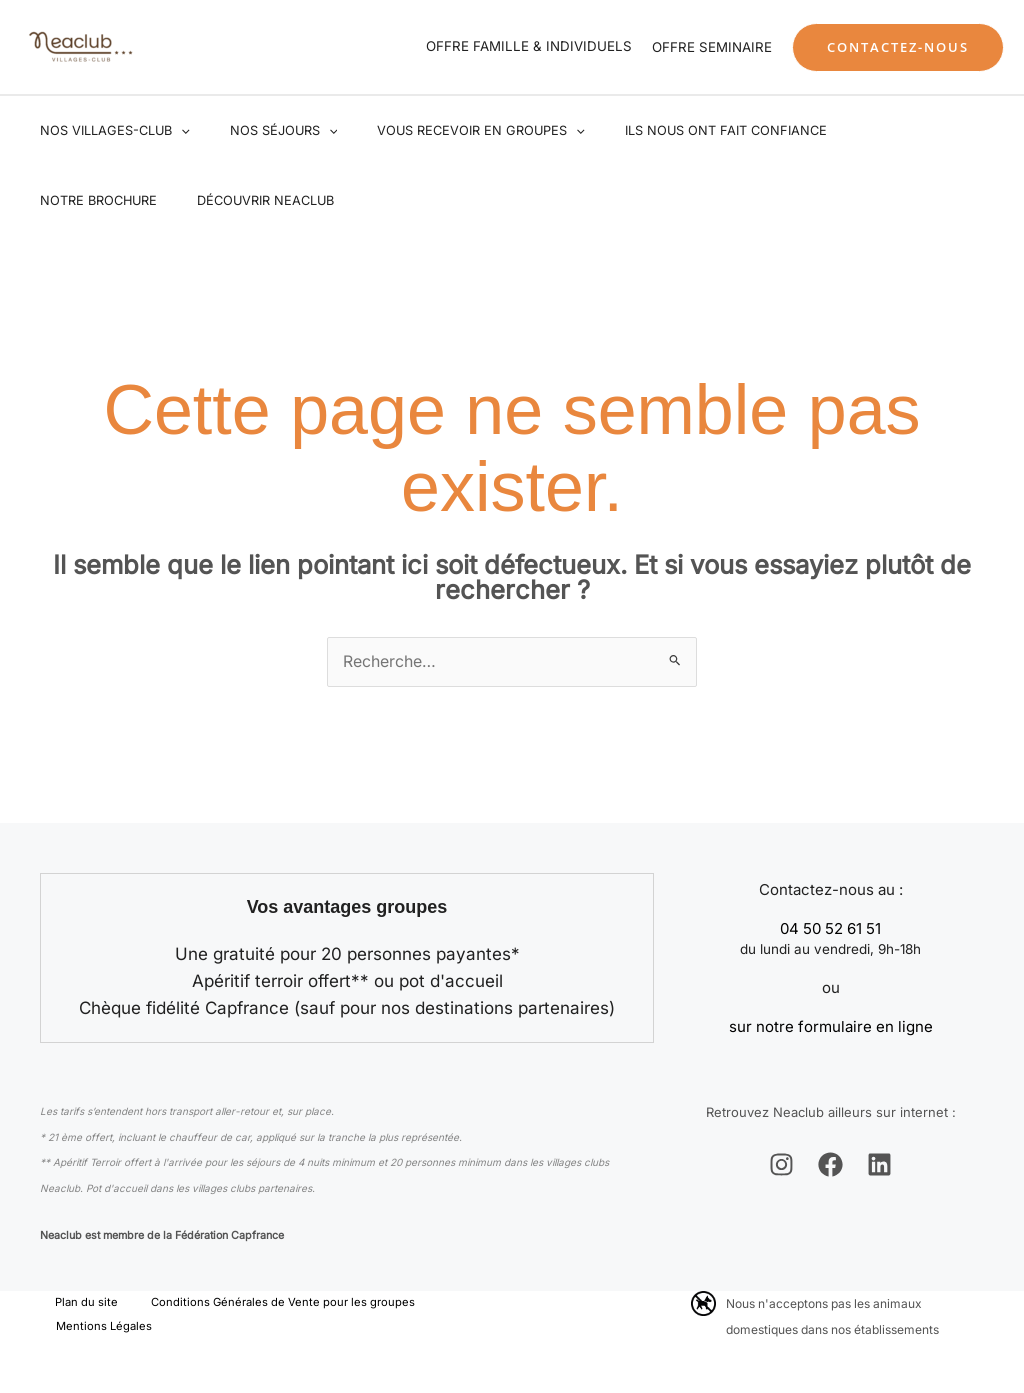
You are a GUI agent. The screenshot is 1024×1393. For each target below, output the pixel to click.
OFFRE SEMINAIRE (712, 47)
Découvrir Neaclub (101, 200)
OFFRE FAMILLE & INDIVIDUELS (529, 46)
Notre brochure (860, 130)
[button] (898, 47)
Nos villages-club (108, 131)
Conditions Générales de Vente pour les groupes (252, 1305)
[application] (174, 131)
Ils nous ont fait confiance (675, 130)
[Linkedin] (879, 1166)
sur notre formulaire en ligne (831, 1027)
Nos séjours (262, 131)
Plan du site (72, 1305)
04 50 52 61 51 (830, 930)
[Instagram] (781, 1166)
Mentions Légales (95, 1330)
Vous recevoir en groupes (445, 131)
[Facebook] (830, 1166)
